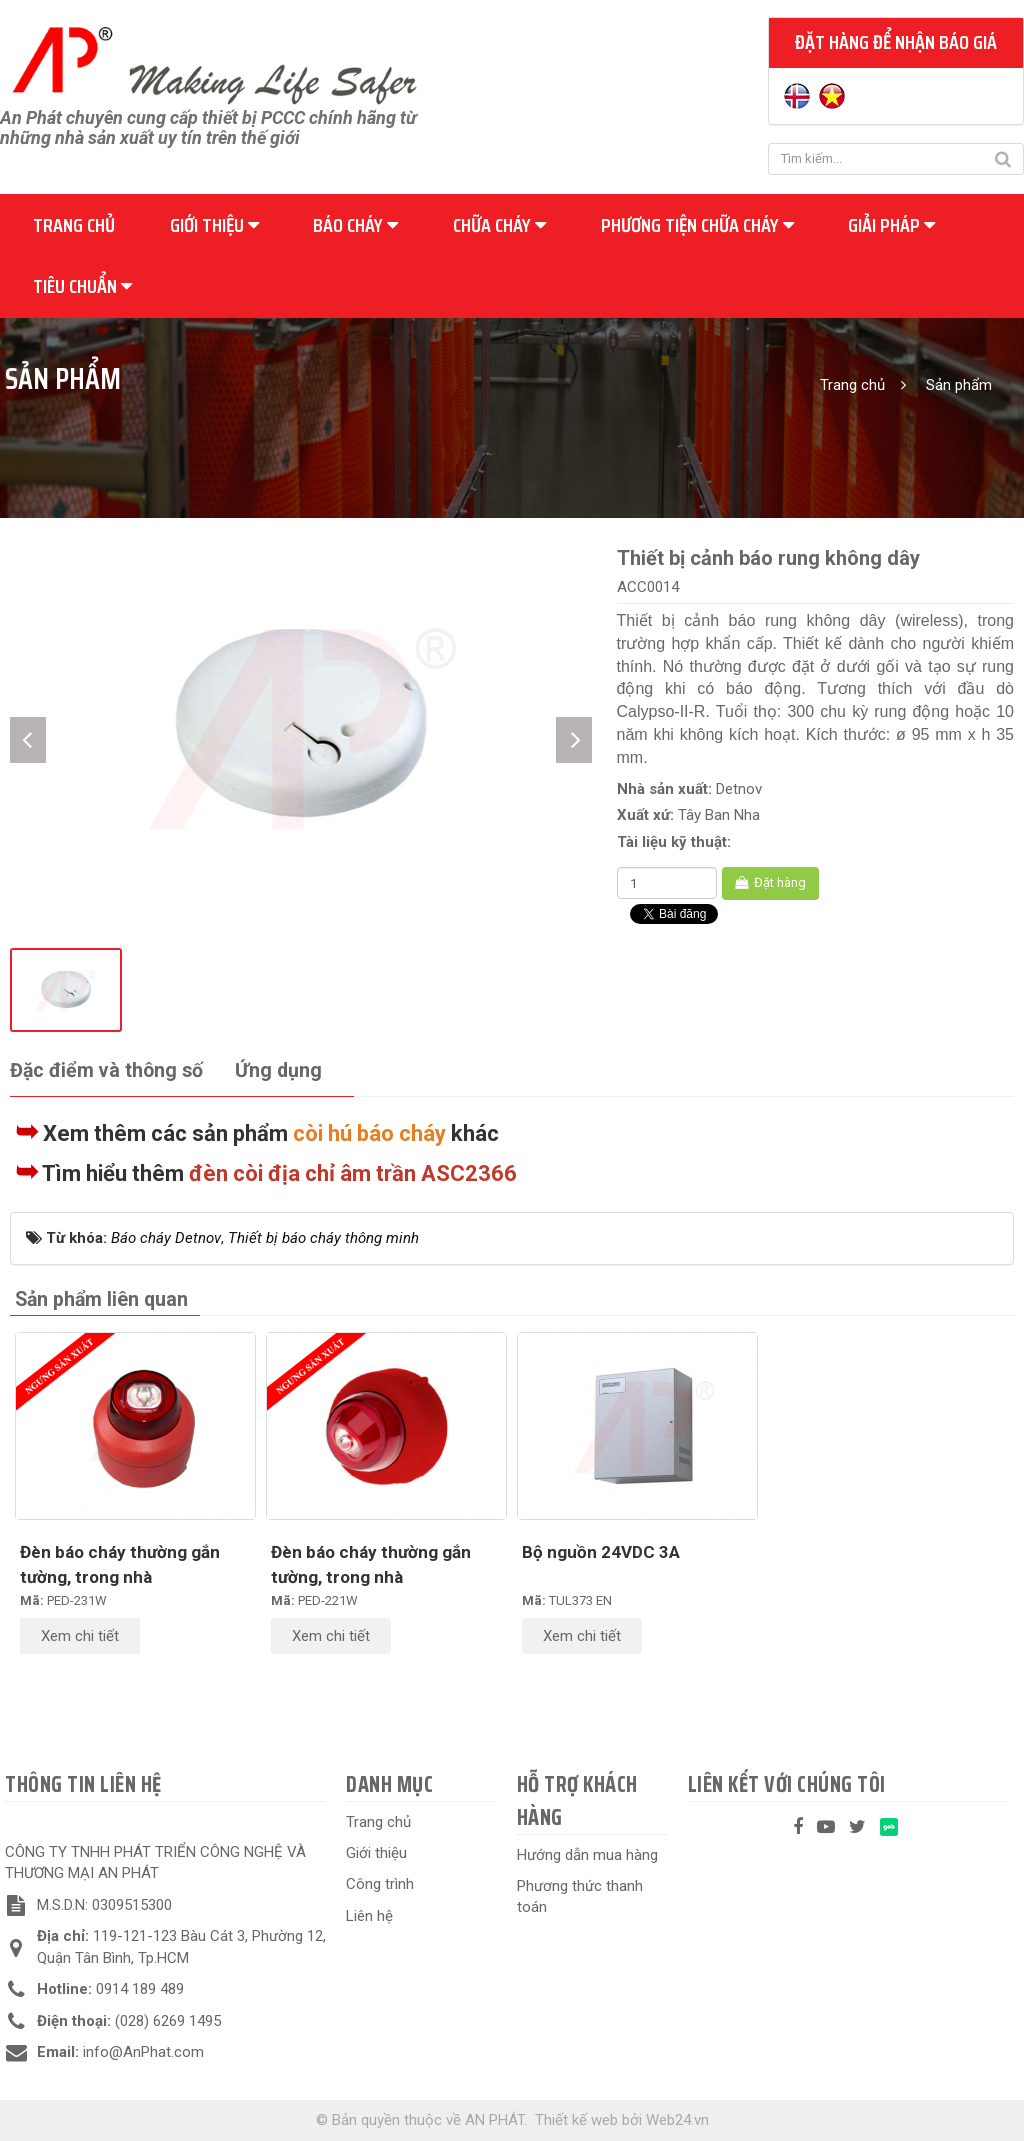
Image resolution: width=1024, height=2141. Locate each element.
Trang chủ (74, 225)
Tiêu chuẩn (82, 286)
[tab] (106, 1071)
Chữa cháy (499, 225)
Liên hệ (369, 1916)
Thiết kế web (576, 2120)
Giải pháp (891, 225)
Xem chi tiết (80, 1636)
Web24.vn (677, 2120)
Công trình (380, 1884)
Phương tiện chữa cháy (697, 225)
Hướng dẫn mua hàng (587, 1855)
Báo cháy (355, 225)
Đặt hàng (770, 882)
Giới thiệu (214, 225)
